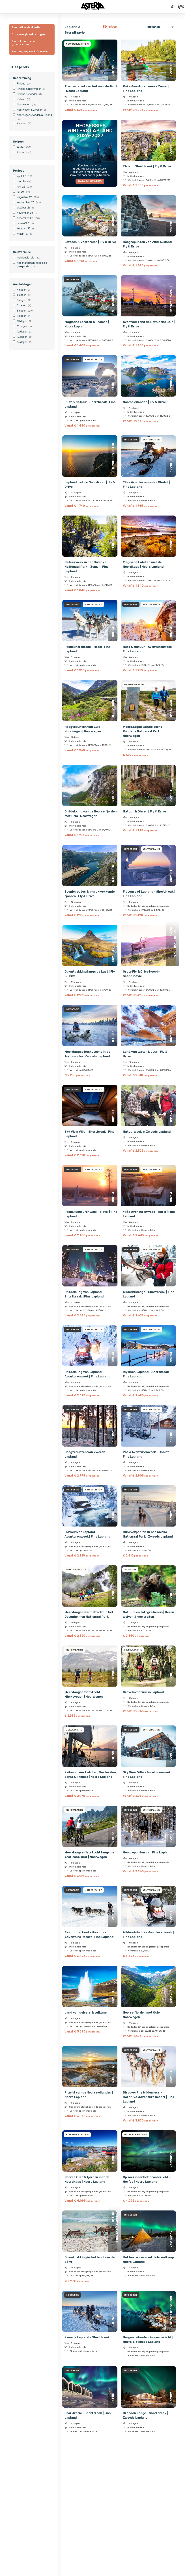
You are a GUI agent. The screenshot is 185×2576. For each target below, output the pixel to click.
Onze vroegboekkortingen (28, 34)
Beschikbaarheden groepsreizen (24, 43)
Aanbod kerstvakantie (26, 27)
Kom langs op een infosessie (30, 51)
